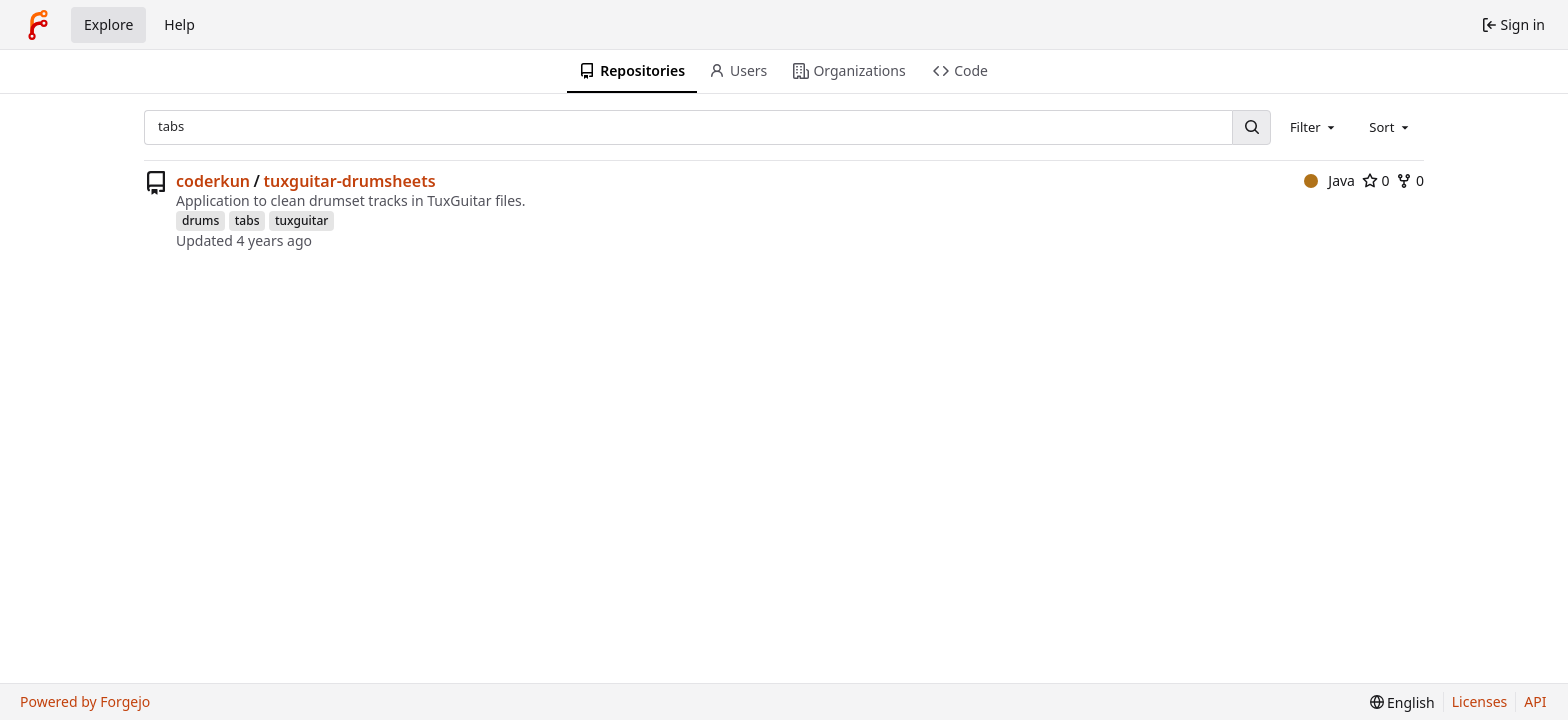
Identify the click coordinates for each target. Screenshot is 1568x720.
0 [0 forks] (1410, 180)
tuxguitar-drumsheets (349, 181)
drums (200, 220)
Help (179, 24)
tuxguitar (301, 220)
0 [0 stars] (1376, 180)
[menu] (1402, 702)
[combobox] (1314, 127)
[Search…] (1251, 127)
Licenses (1480, 701)
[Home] (38, 25)
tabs (247, 220)
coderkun (213, 181)
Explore (108, 24)
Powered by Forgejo (85, 701)
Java (1329, 180)
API (1535, 701)
